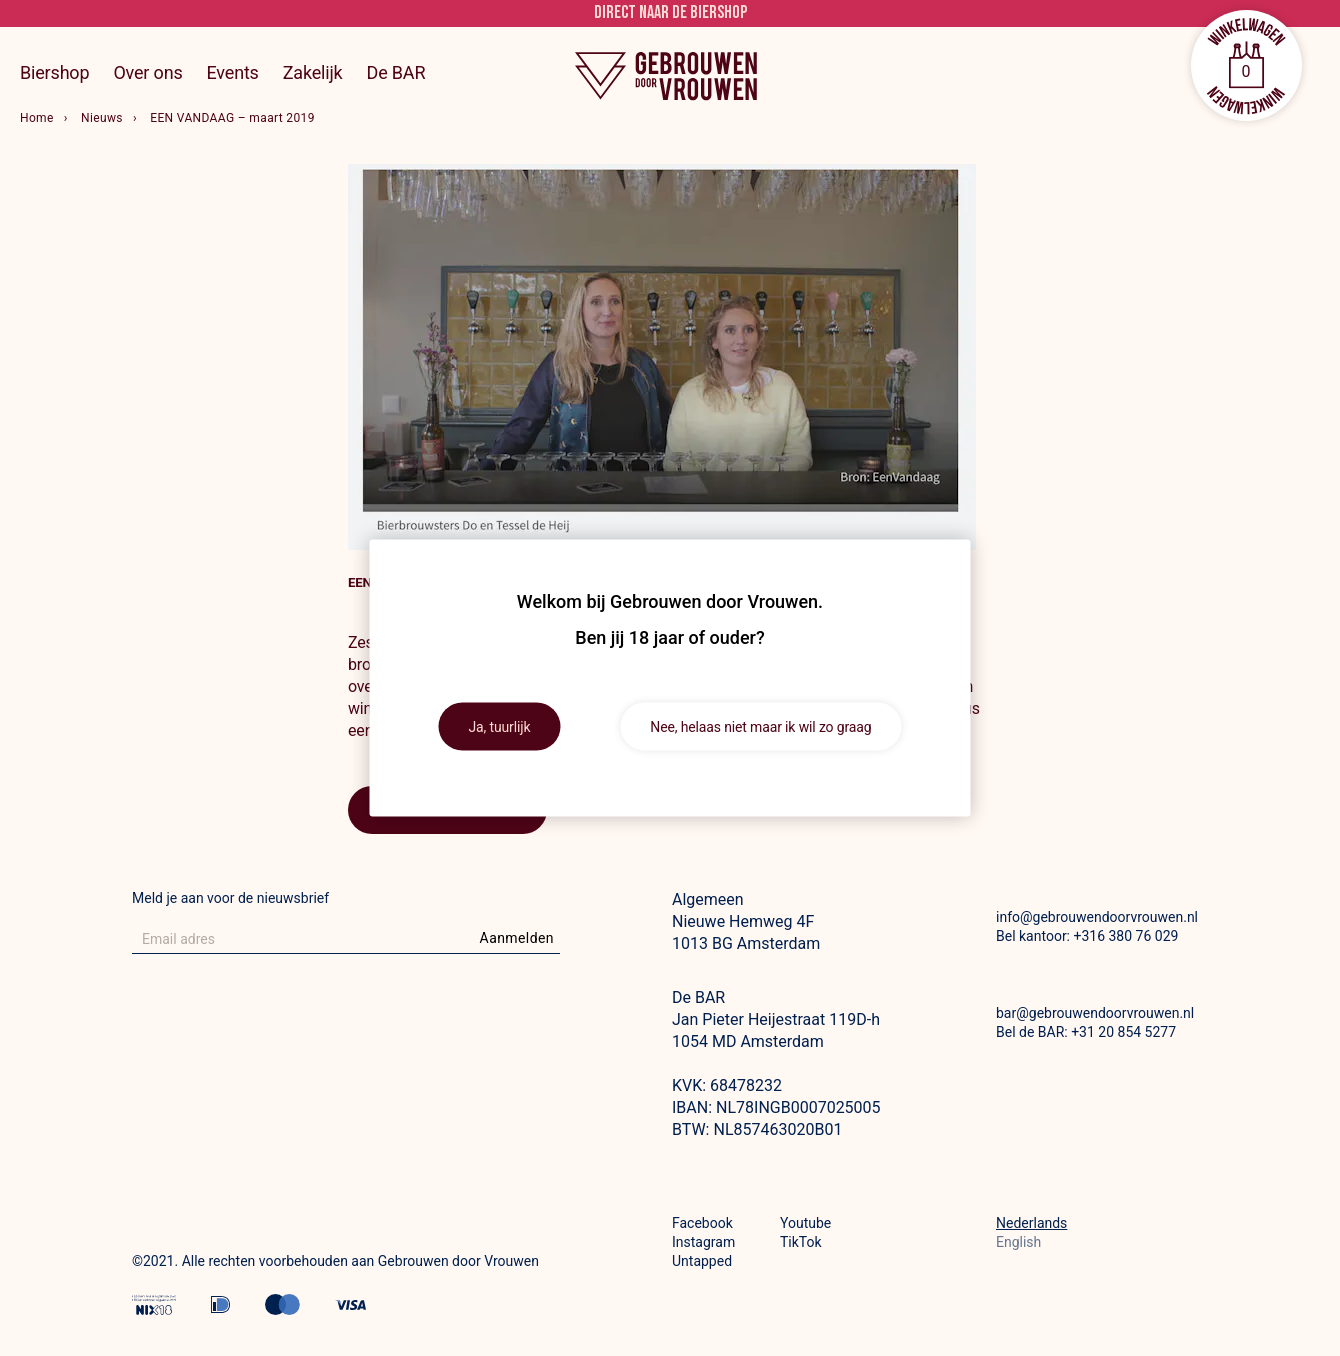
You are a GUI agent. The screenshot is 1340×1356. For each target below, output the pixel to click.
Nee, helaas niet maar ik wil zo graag (760, 727)
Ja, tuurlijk (500, 727)
